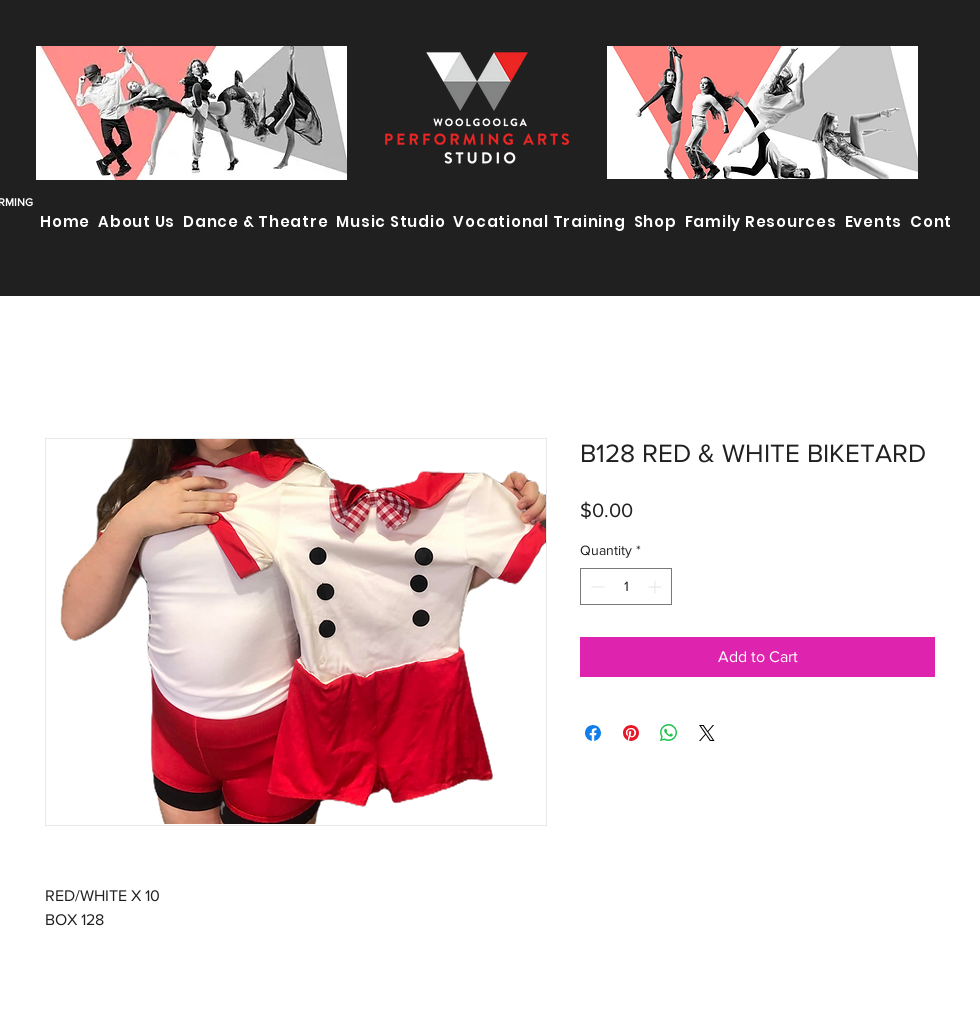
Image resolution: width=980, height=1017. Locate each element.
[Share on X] (707, 733)
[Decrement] (595, 586)
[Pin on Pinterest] (631, 733)
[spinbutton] (626, 586)
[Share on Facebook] (593, 733)
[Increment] (656, 586)
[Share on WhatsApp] (669, 733)
